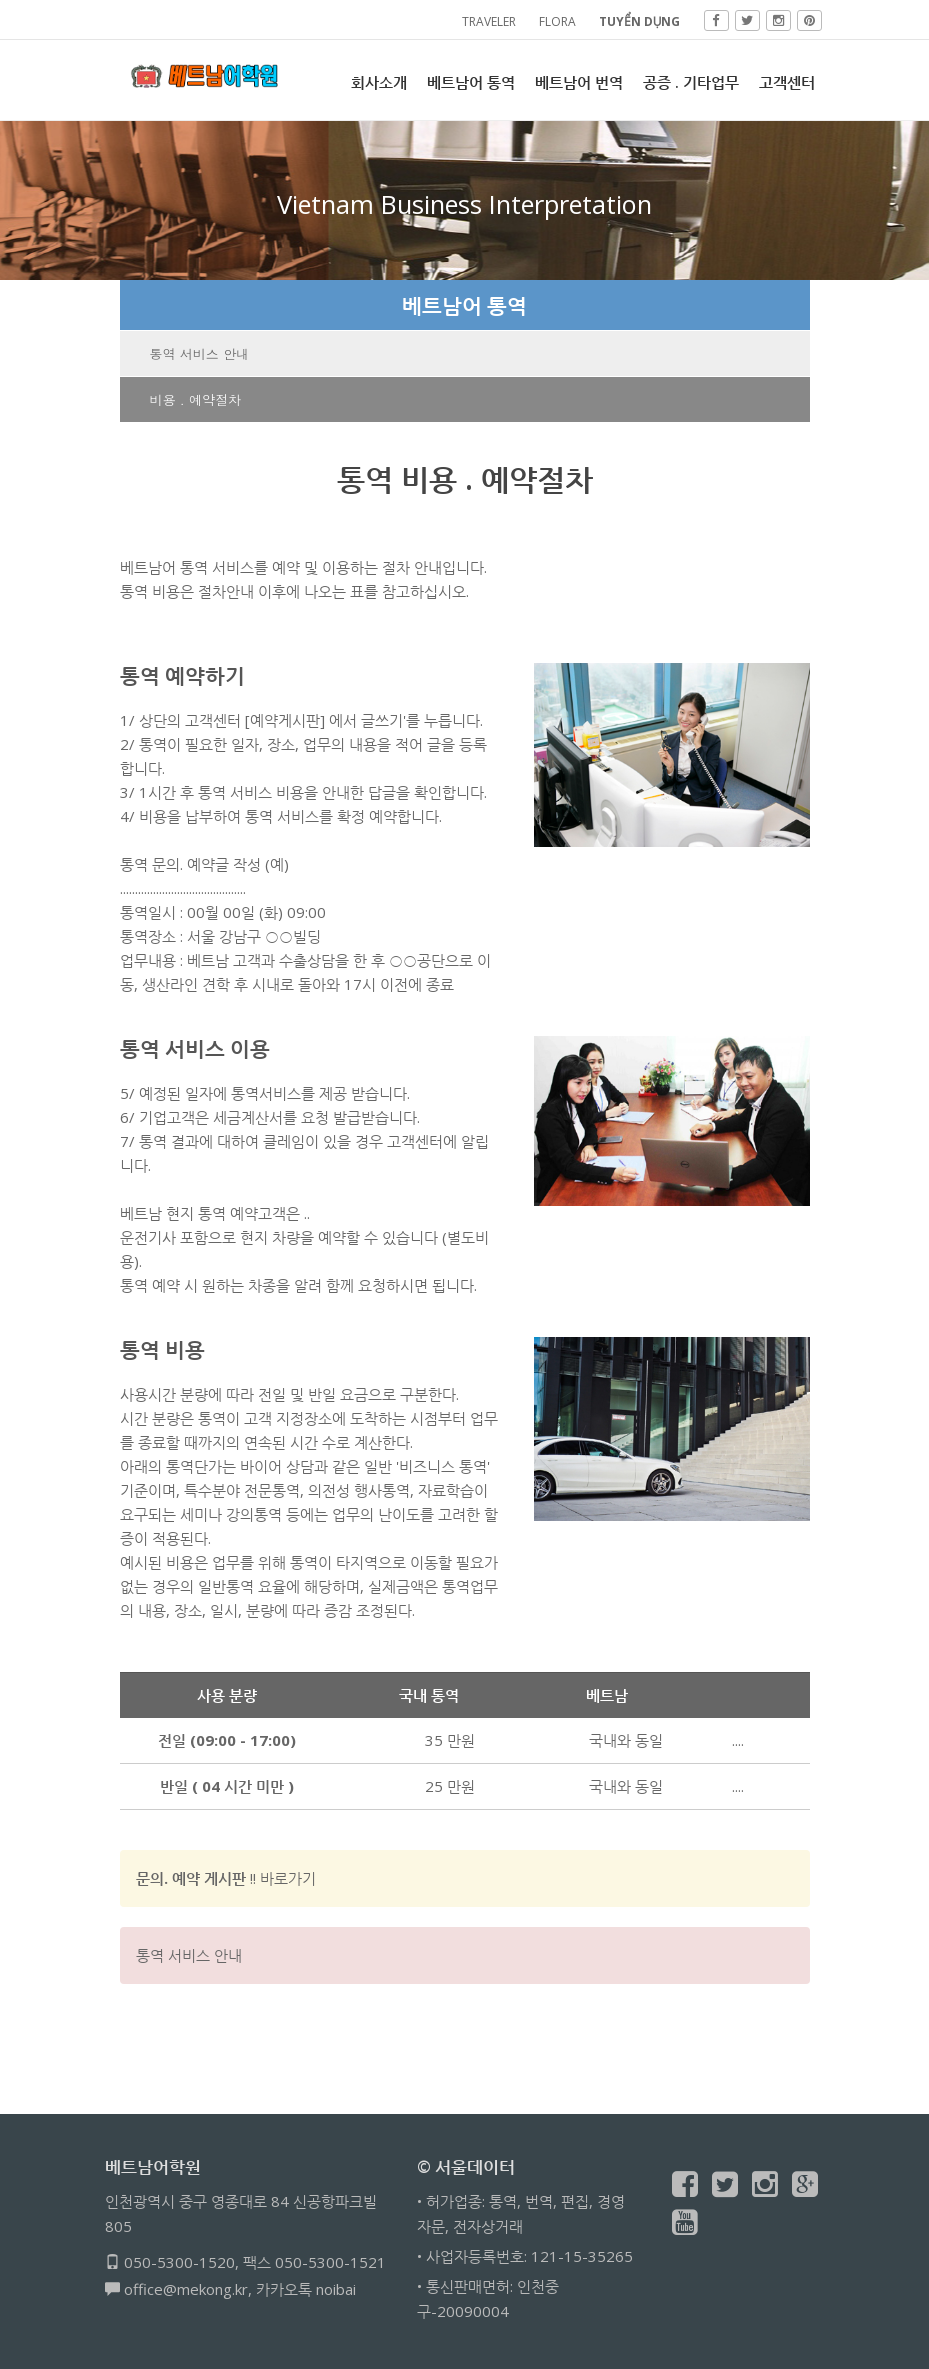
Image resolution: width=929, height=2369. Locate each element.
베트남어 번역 (579, 82)
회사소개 (379, 82)
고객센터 (787, 82)
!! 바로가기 (226, 1878)
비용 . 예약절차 (196, 399)
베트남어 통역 (471, 82)
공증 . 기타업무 (691, 82)
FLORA (557, 21)
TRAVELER (489, 21)
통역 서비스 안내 (200, 353)
